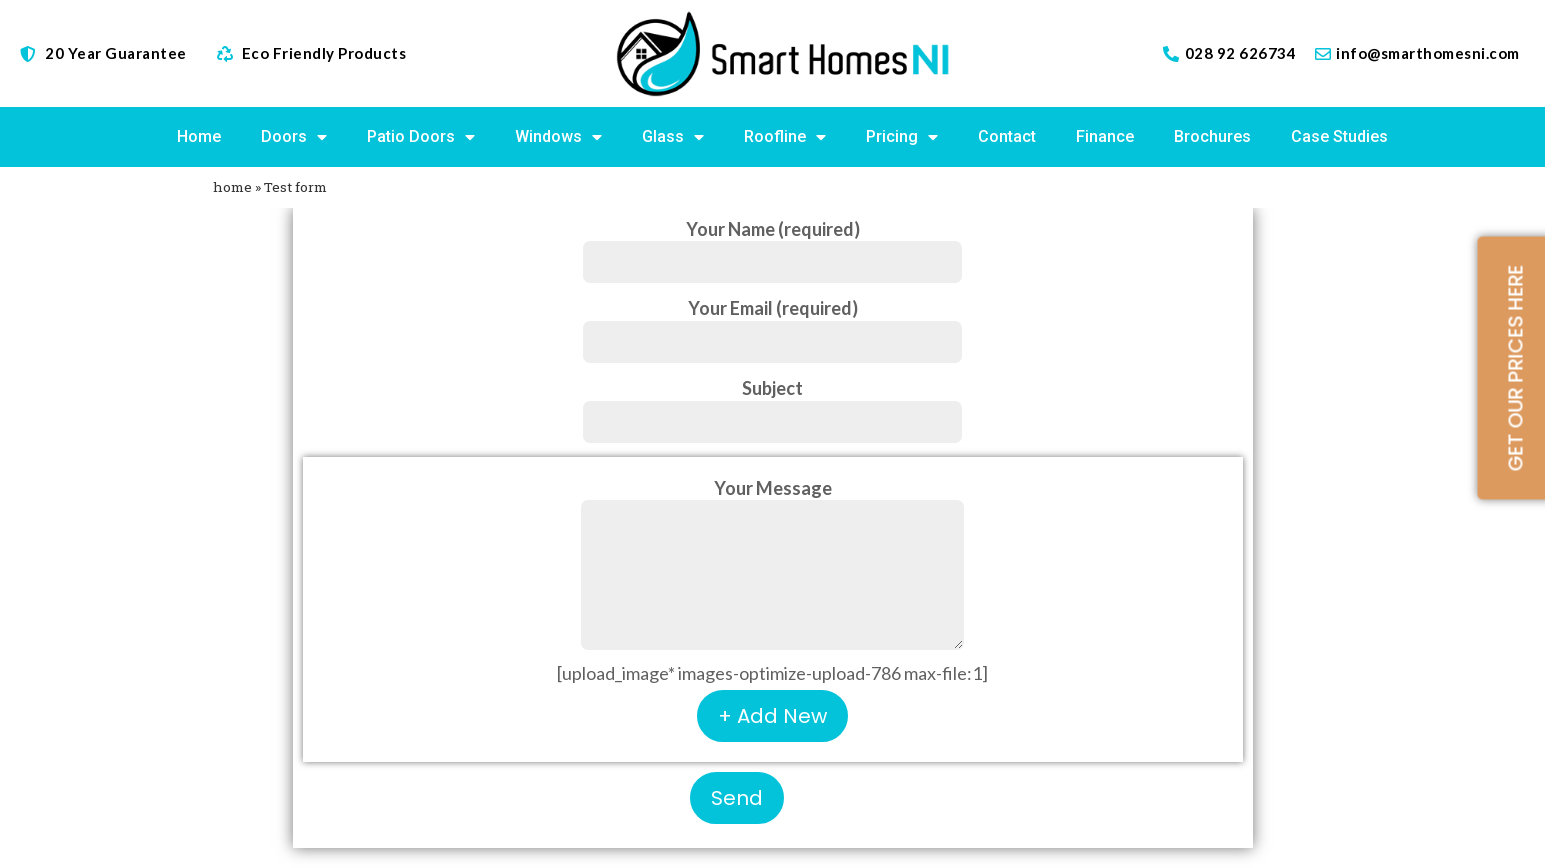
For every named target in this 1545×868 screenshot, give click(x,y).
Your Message (772, 565)
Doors (294, 137)
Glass (673, 137)
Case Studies (1339, 136)
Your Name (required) (772, 245)
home (232, 187)
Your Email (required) (772, 324)
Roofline (785, 137)
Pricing (902, 137)
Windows (558, 137)
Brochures (1212, 136)
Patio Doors (421, 137)
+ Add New (772, 716)
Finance (1105, 136)
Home (199, 136)
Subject (772, 404)
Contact (1007, 136)
